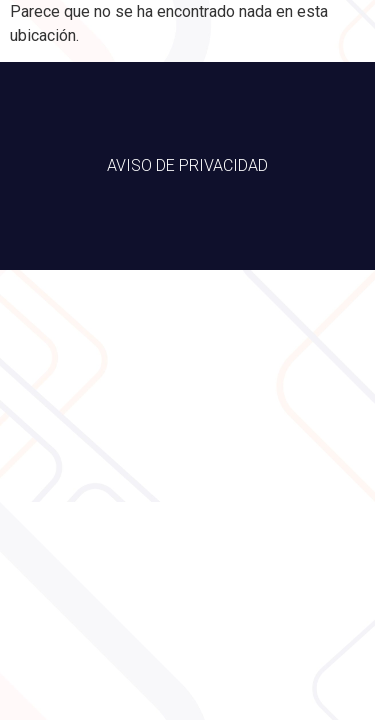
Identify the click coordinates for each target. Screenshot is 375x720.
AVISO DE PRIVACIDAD (187, 165)
